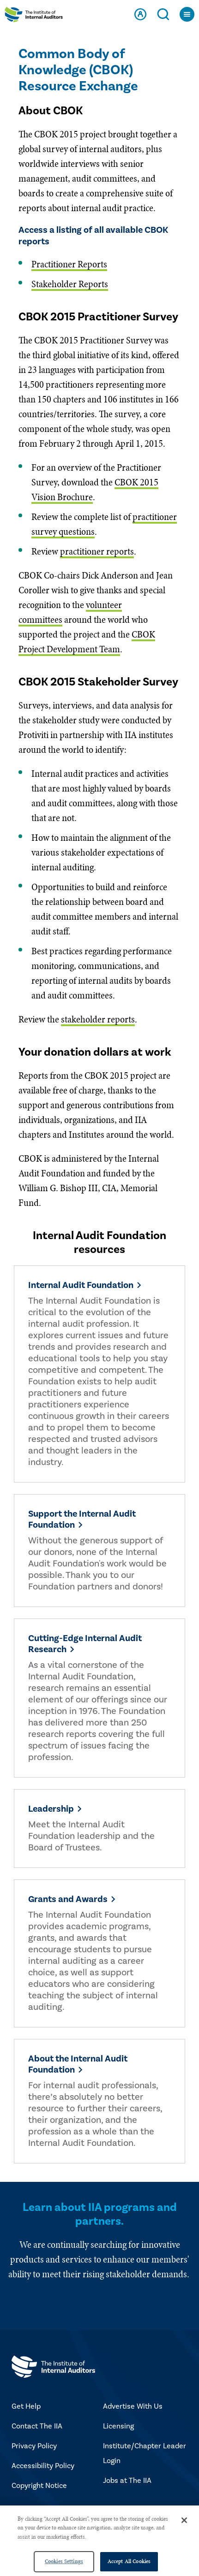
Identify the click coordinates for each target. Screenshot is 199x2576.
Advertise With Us (133, 2406)
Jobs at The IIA (127, 2480)
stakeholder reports (98, 1019)
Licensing (118, 2426)
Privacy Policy (34, 2446)
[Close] (184, 2520)
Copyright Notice (39, 2485)
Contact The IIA (37, 2426)
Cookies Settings (64, 2561)
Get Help (26, 2406)
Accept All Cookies (129, 2561)
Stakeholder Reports (69, 284)
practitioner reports (97, 551)
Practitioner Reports (69, 264)
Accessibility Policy (43, 2465)
